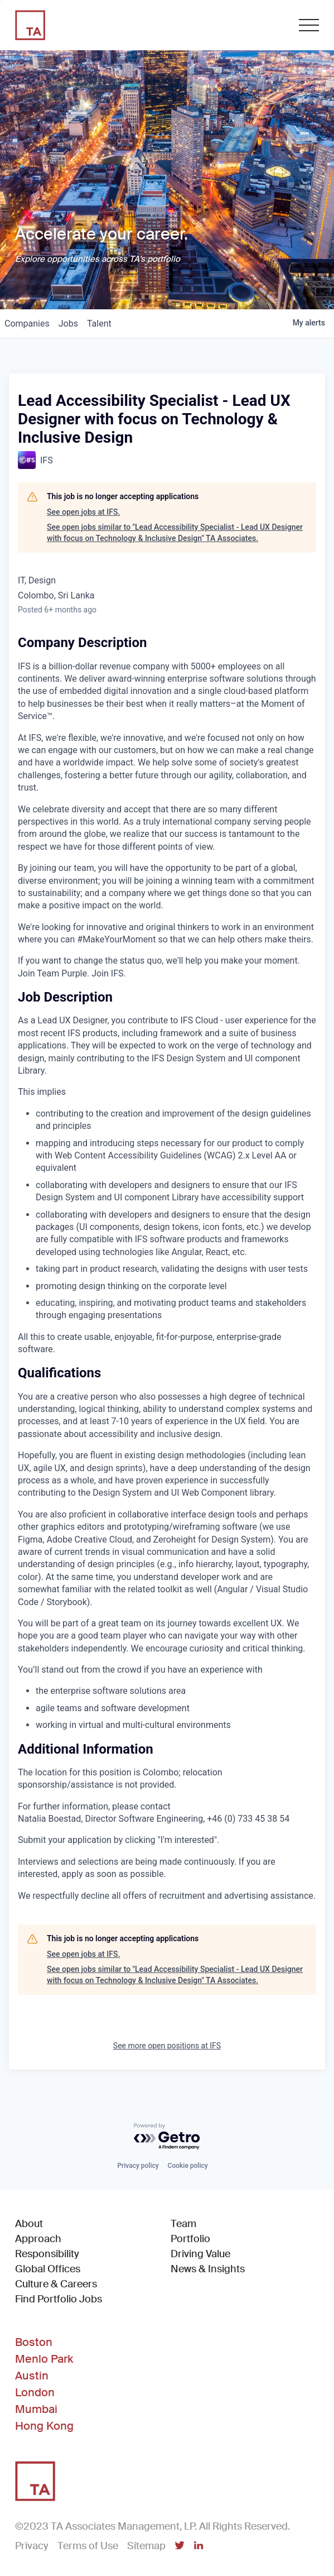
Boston (33, 2342)
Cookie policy (188, 2166)
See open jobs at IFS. (83, 511)
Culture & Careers (56, 2284)
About (29, 2223)
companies (27, 323)
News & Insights (208, 2269)
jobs (68, 323)
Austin (32, 2375)
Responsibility (47, 2254)
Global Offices (47, 2269)
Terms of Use (87, 2546)
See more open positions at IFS (167, 2045)
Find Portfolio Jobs (58, 2299)
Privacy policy (137, 2166)
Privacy (32, 2546)
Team (183, 2223)
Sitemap (146, 2546)
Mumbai (36, 2409)
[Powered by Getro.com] (167, 2137)
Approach (38, 2238)
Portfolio (190, 2238)
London (35, 2392)
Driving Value (200, 2254)
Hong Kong (44, 2426)
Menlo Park (44, 2359)
